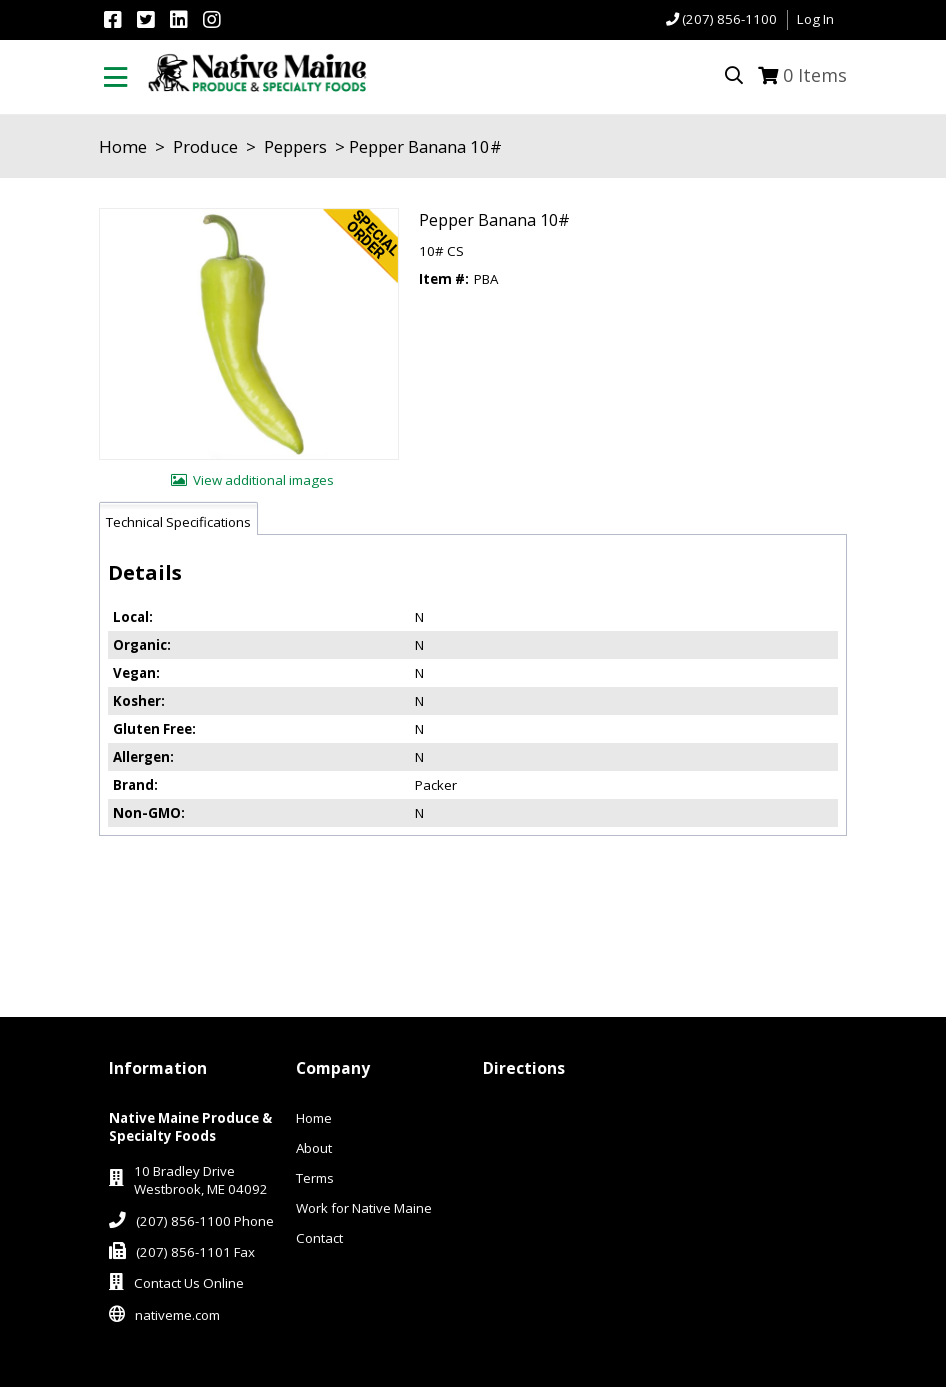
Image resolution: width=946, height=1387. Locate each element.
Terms (315, 1178)
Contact (319, 1238)
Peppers (295, 146)
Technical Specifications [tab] (178, 522)
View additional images (263, 480)
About (314, 1148)
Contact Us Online (189, 1283)
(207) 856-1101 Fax (195, 1252)
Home (123, 146)
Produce (205, 146)
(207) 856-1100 (729, 19)
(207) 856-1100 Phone (205, 1221)
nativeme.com (177, 1315)
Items (815, 75)
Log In (815, 19)
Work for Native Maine (364, 1208)
